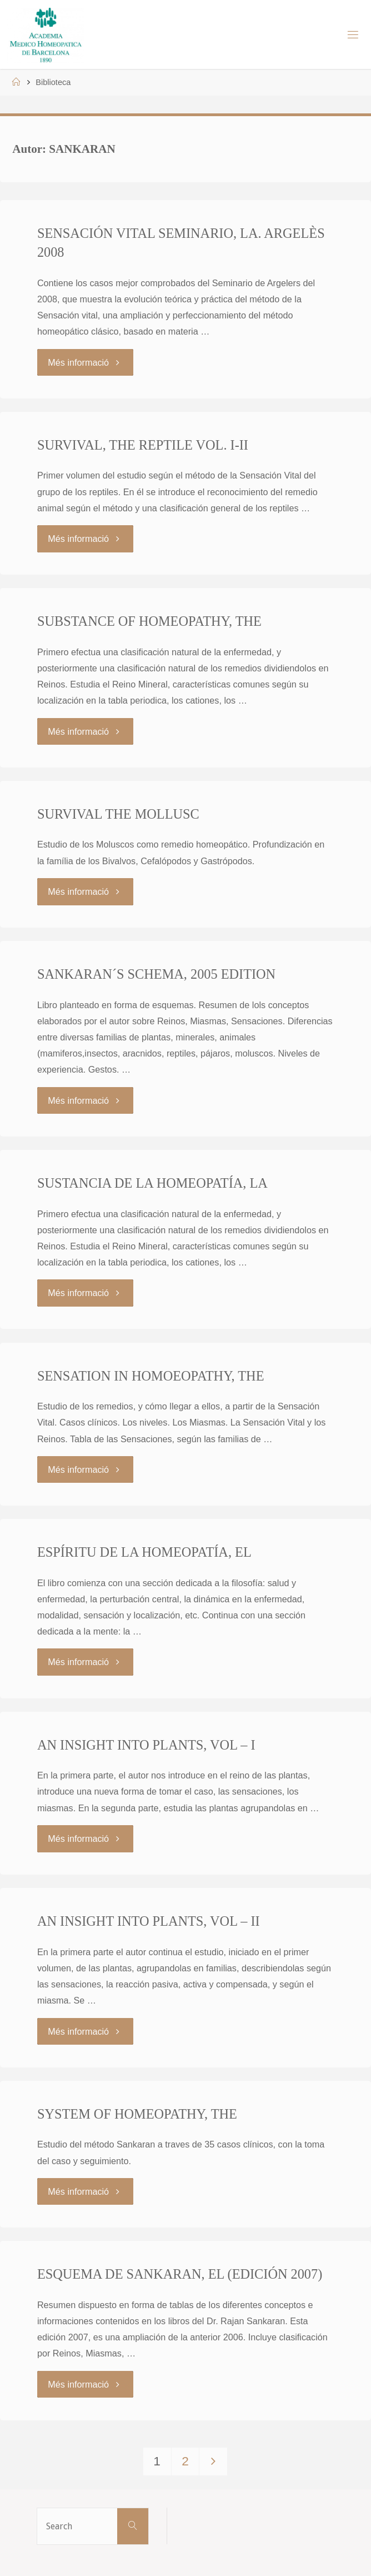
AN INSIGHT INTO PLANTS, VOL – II (148, 1921)
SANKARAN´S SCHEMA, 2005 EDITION (156, 973)
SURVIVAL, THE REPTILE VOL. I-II (142, 444)
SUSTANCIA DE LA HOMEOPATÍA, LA (152, 1182)
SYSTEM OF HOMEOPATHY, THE (137, 2113)
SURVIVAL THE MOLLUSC (118, 813)
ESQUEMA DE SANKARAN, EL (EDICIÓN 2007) (179, 2273)
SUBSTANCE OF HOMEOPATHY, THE (149, 621)
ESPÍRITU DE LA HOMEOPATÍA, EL (144, 1551)
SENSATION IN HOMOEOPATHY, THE (150, 1375)
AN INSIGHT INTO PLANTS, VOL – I (146, 1744)
